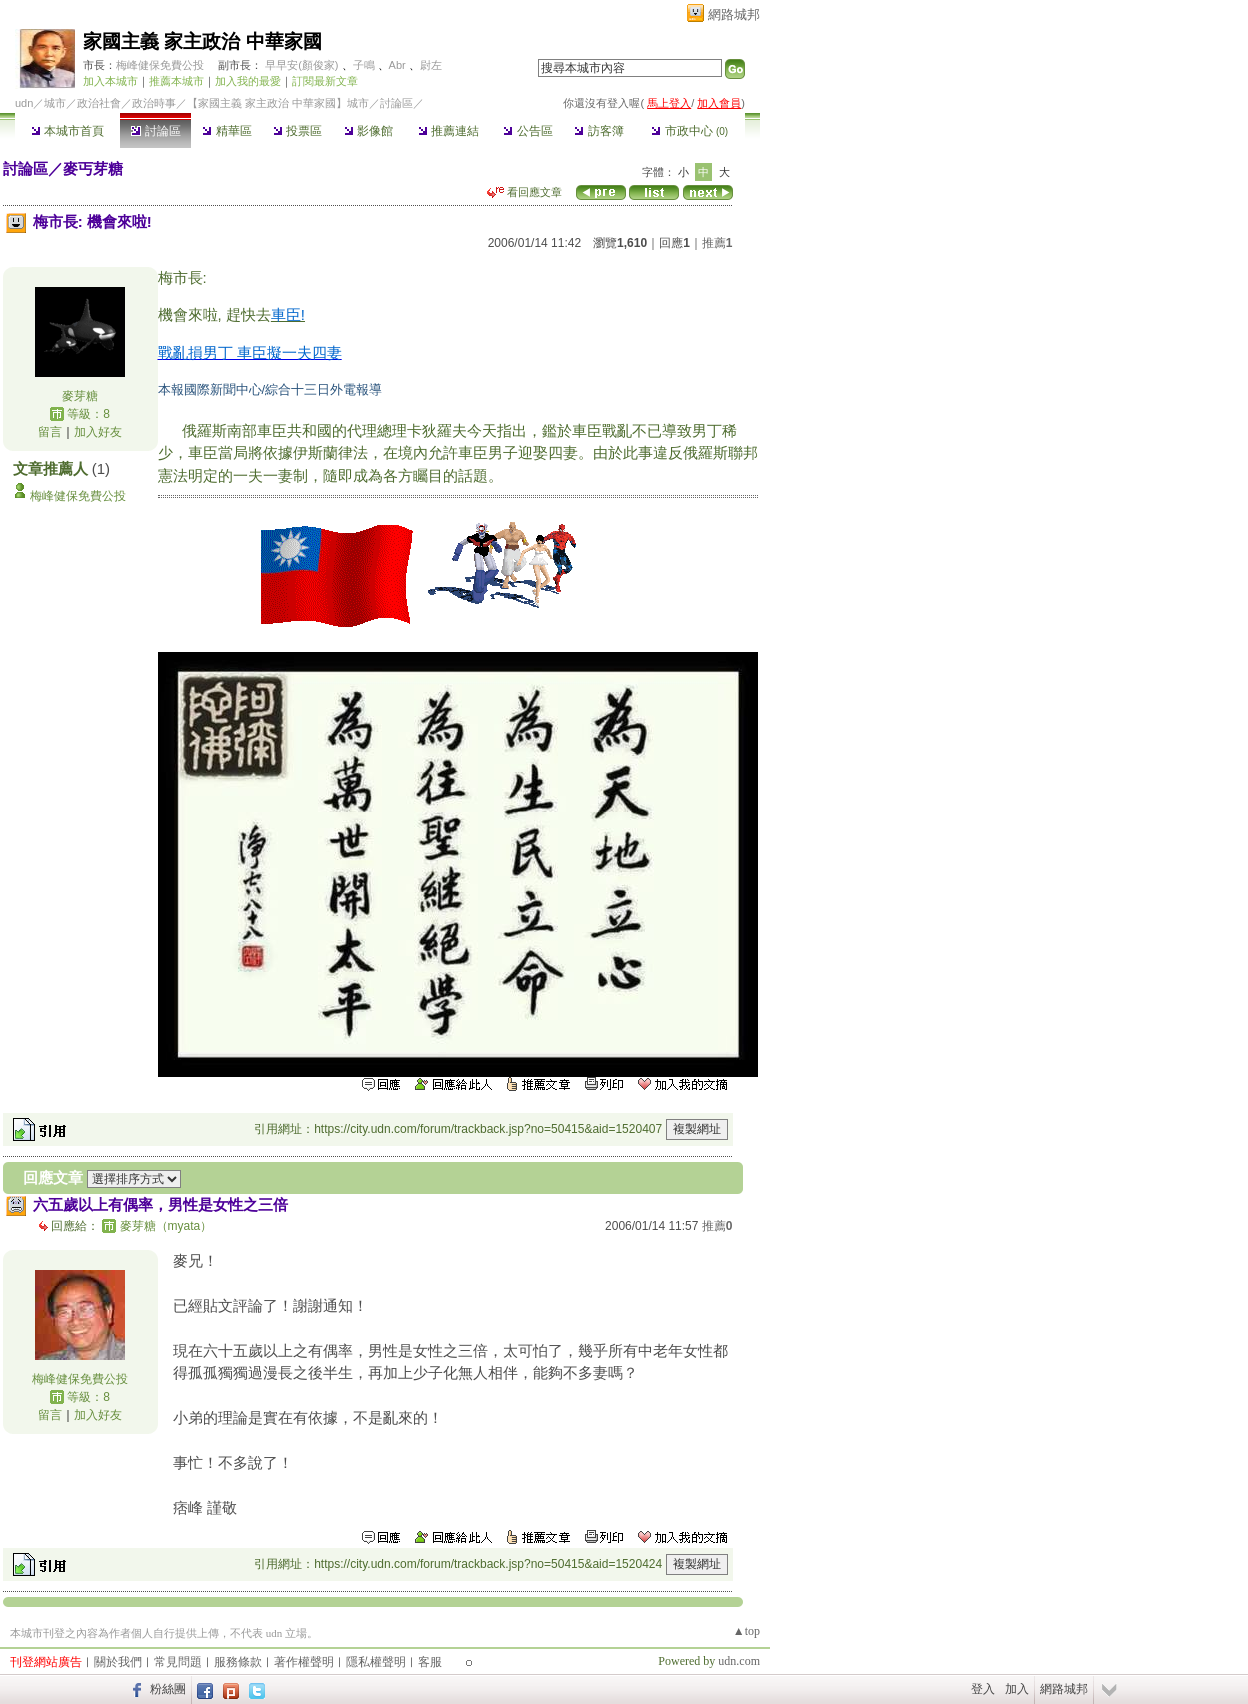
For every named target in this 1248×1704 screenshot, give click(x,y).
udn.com (739, 1661)
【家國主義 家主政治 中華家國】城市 (278, 103)
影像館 (368, 131)
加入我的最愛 (248, 81)
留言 (50, 432)
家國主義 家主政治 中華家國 (202, 41)
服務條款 (238, 1662)
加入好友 (98, 432)
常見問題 (178, 1662)
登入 (983, 1689)
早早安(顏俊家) (301, 65)
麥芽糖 (80, 396)
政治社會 (99, 103)
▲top (746, 1631)
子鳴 (364, 65)
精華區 (226, 131)
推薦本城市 (176, 81)
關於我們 (118, 1662)
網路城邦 (734, 14)
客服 (430, 1662)
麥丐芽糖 (93, 168)
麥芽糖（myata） (166, 1226)
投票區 (297, 131)
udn (24, 103)
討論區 (155, 131)
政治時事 (154, 103)
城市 (55, 103)
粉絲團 (168, 1689)
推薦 (717, 243)
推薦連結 (448, 131)
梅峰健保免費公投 (160, 65)
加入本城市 (110, 81)
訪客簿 (598, 131)
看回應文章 (524, 192)
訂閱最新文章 (325, 81)
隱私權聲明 (376, 1662)
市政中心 (689, 131)
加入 (1017, 1689)
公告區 (527, 131)
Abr (397, 65)
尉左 (431, 65)
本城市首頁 (67, 131)
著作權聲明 (304, 1662)
